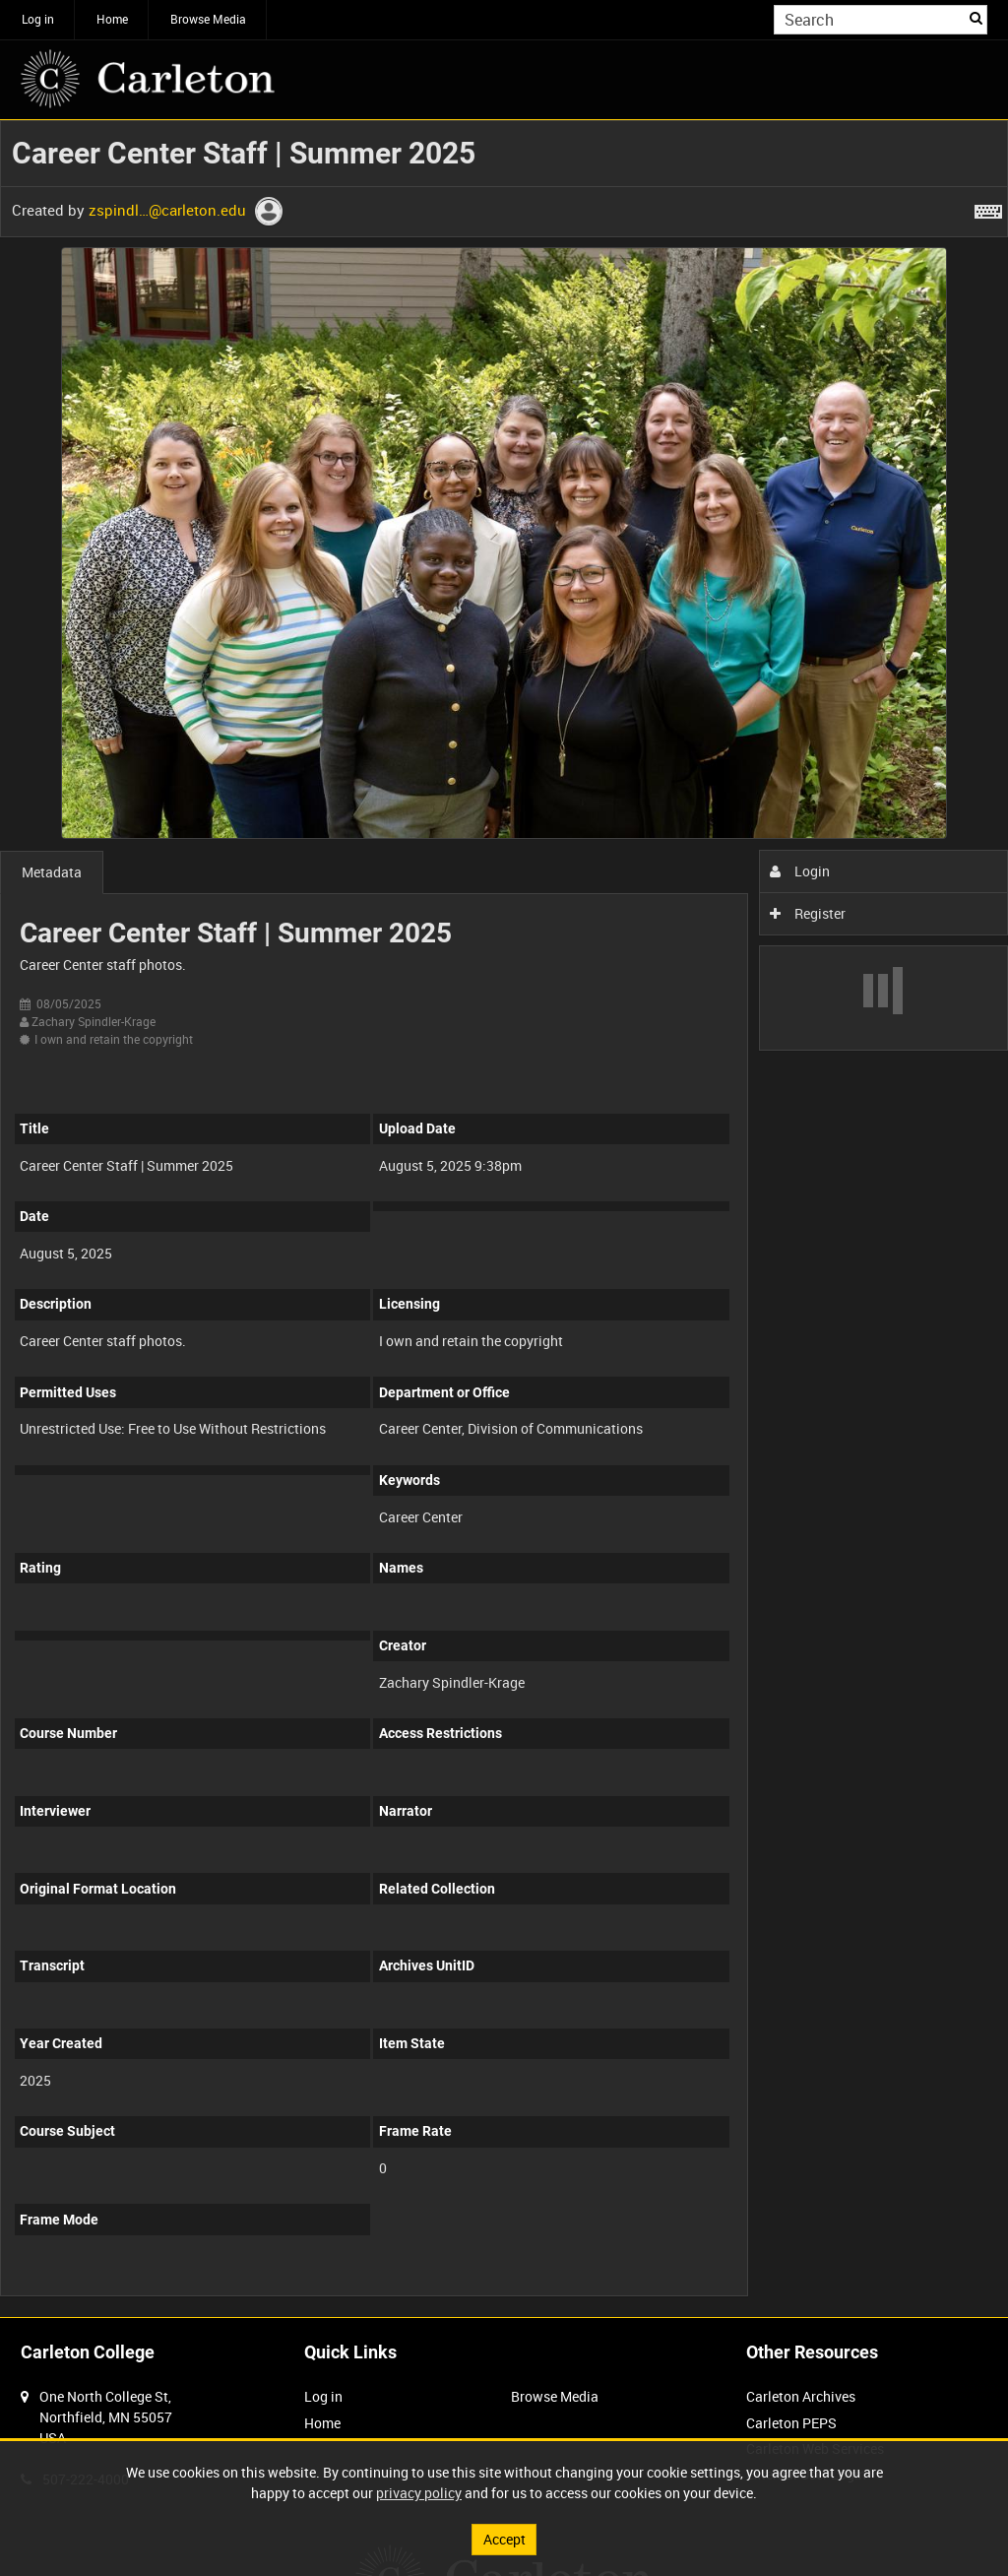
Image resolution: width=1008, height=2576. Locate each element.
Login (800, 871)
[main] (504, 1218)
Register (808, 913)
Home (112, 19)
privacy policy (419, 2492)
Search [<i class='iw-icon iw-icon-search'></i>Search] (976, 18)
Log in (38, 19)
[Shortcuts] (988, 207)
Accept (504, 2539)
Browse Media (208, 19)
